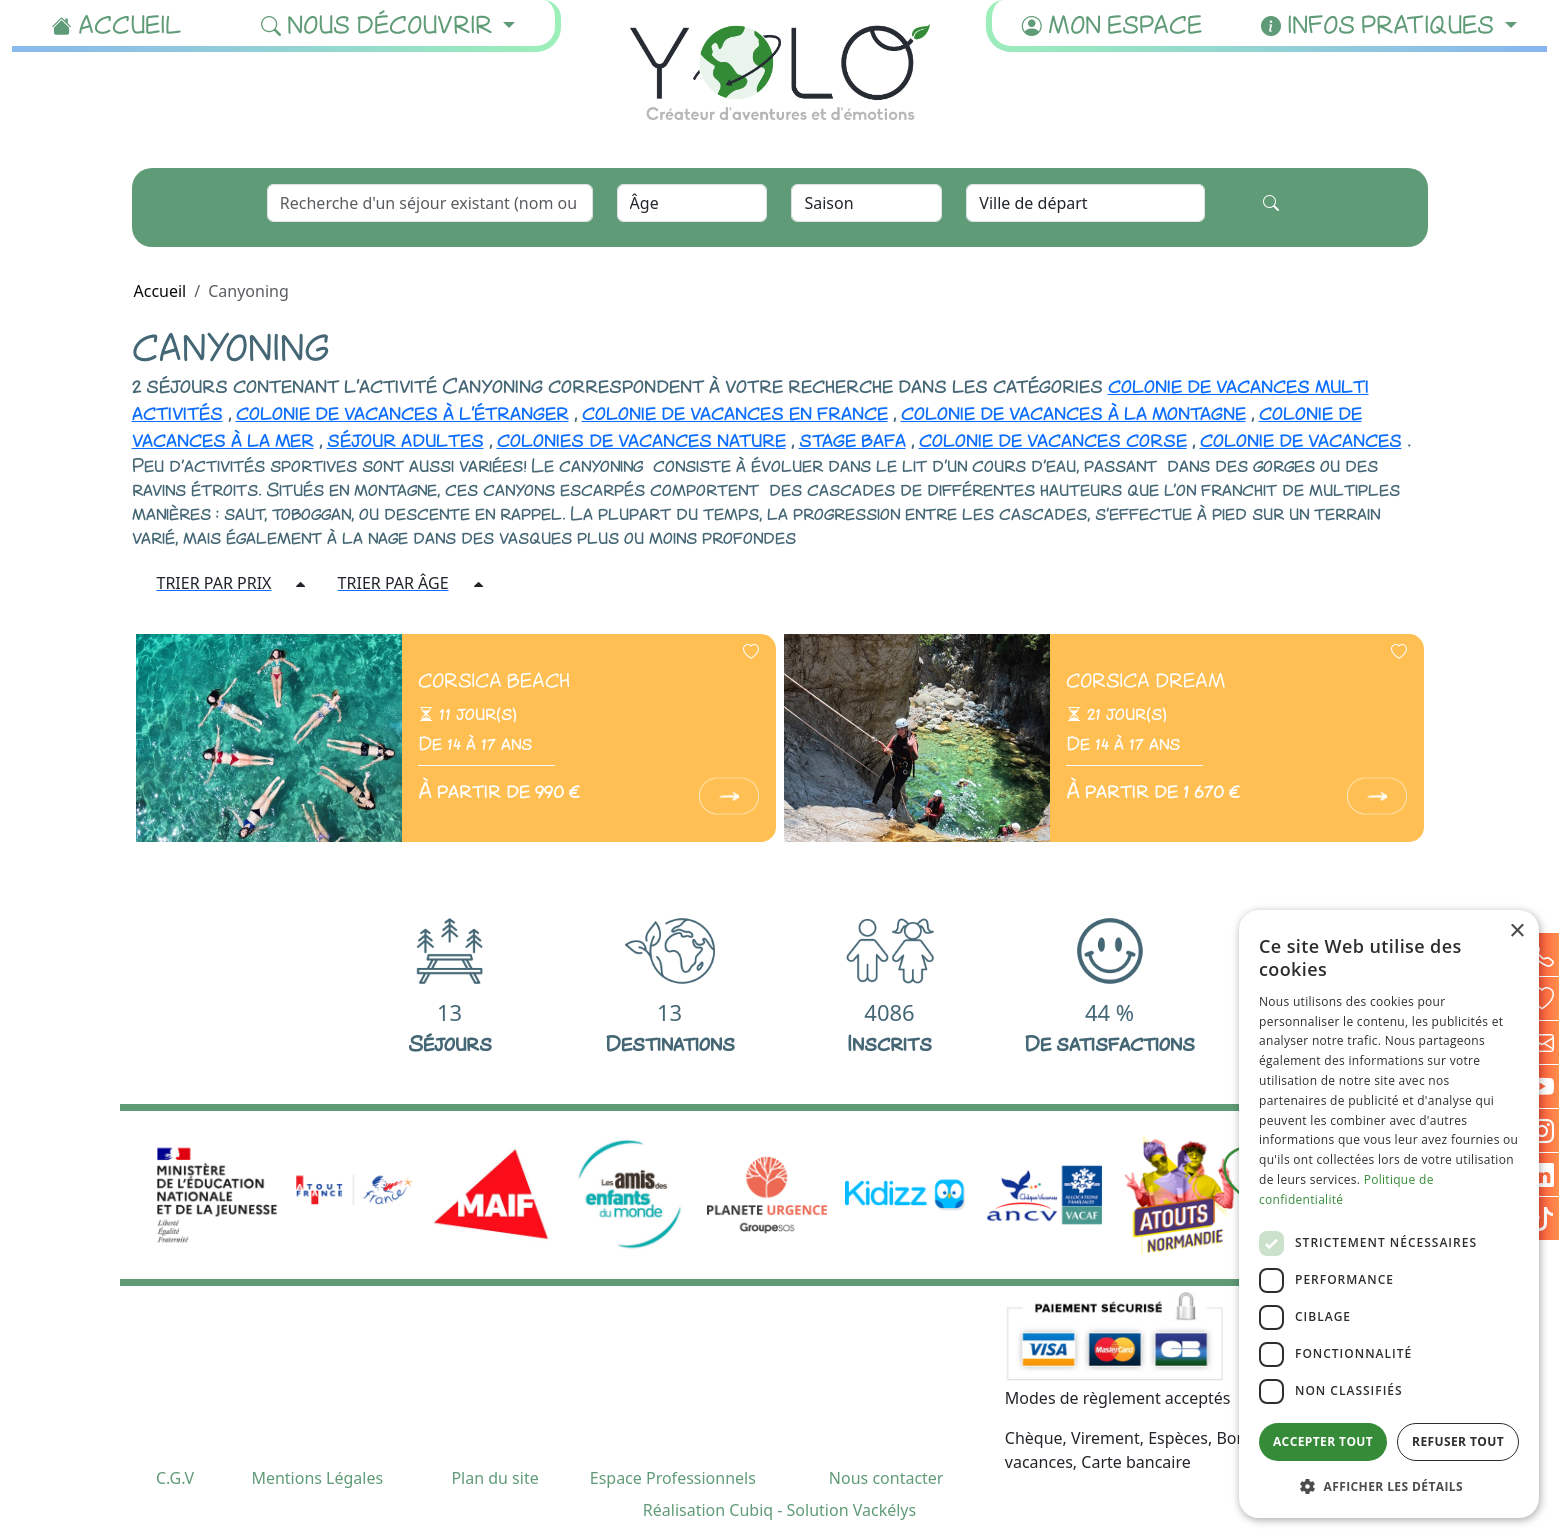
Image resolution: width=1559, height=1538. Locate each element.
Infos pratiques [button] (1380, 23)
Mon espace (1112, 23)
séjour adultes (405, 438)
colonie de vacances (1301, 438)
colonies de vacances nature (641, 438)
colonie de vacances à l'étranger (402, 411)
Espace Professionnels (673, 1478)
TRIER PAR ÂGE (393, 583)
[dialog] (1389, 1214)
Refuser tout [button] (1458, 1441)
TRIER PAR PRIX (214, 583)
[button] (1389, 1486)
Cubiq (751, 1510)
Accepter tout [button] (1323, 1441)
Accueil (117, 23)
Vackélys (884, 1510)
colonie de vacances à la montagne (1073, 411)
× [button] (1516, 931)
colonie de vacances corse (1053, 438)
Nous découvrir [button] (379, 23)
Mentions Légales (317, 1478)
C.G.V (175, 1478)
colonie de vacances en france (735, 411)
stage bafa (852, 438)
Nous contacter (886, 1478)
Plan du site (494, 1478)
